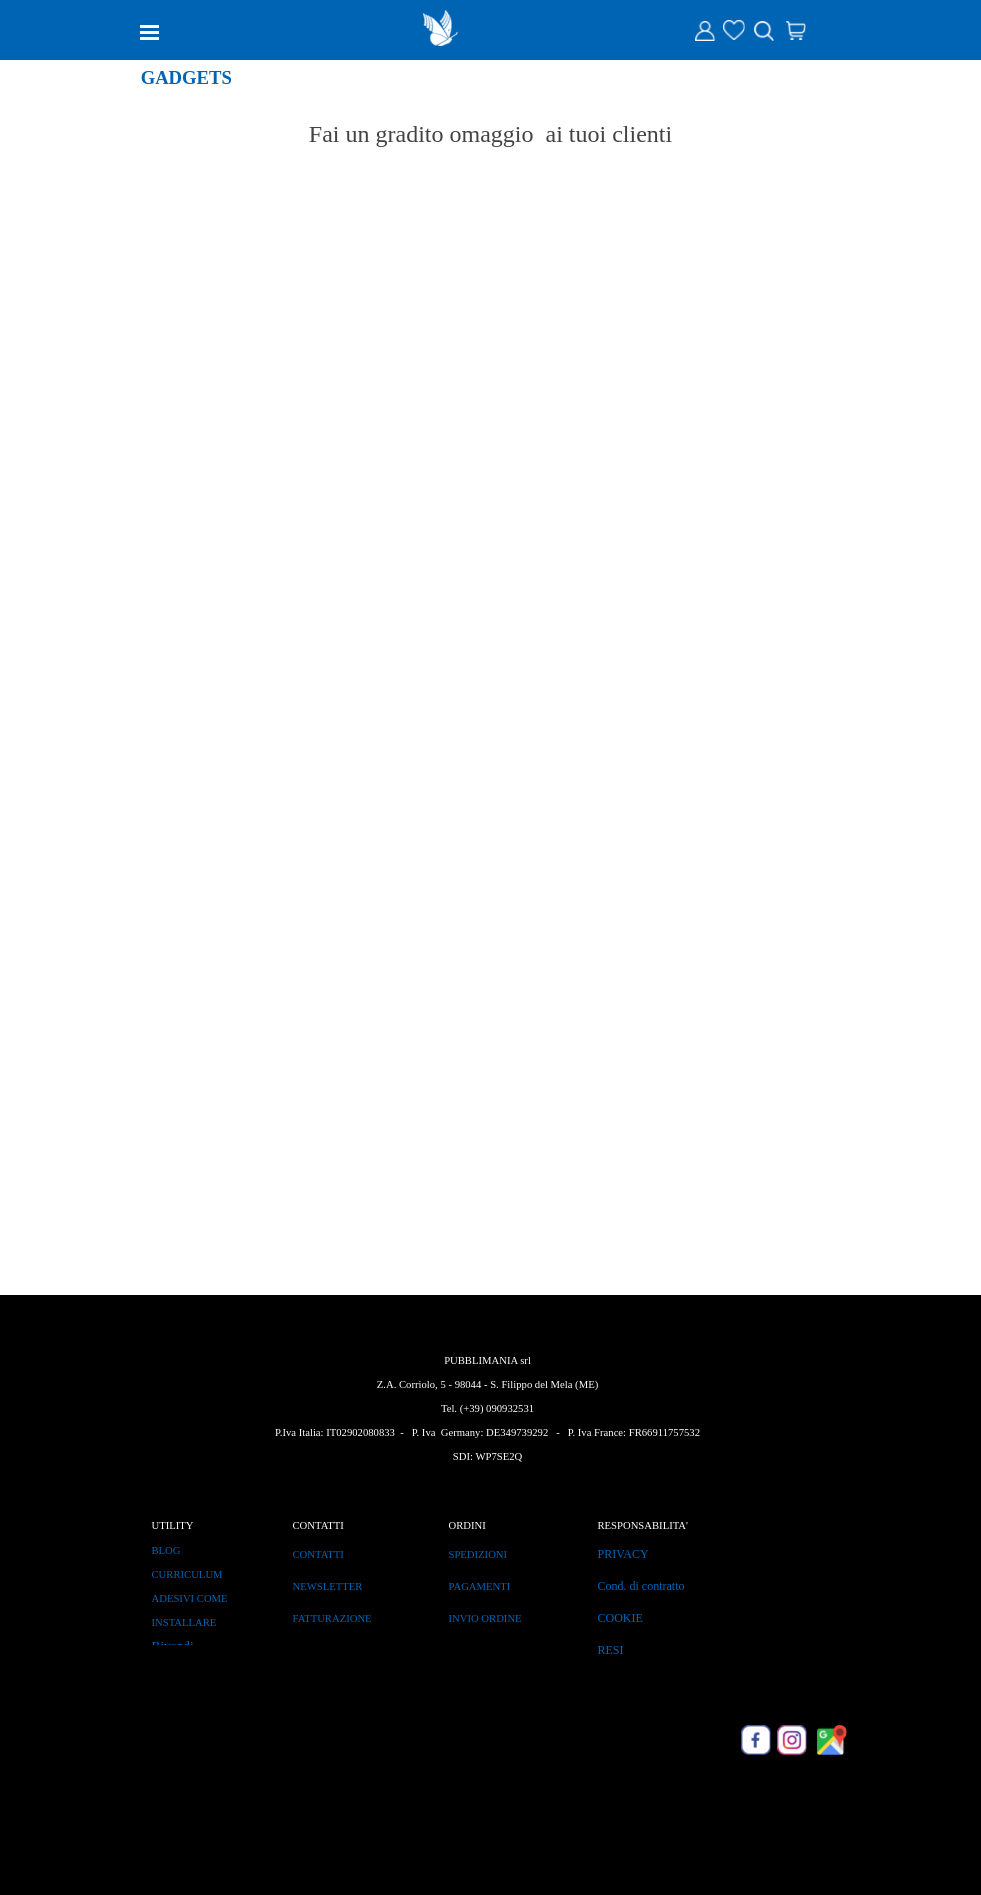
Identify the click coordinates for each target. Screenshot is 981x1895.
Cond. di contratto (641, 1586)
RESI (611, 1650)
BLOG (166, 1550)
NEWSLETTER (328, 1586)
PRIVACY (623, 1554)
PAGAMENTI (480, 1586)
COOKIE (620, 1618)
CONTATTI (318, 1554)
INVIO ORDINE (485, 1618)
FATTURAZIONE (332, 1618)
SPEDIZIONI (478, 1554)
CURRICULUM (187, 1574)
